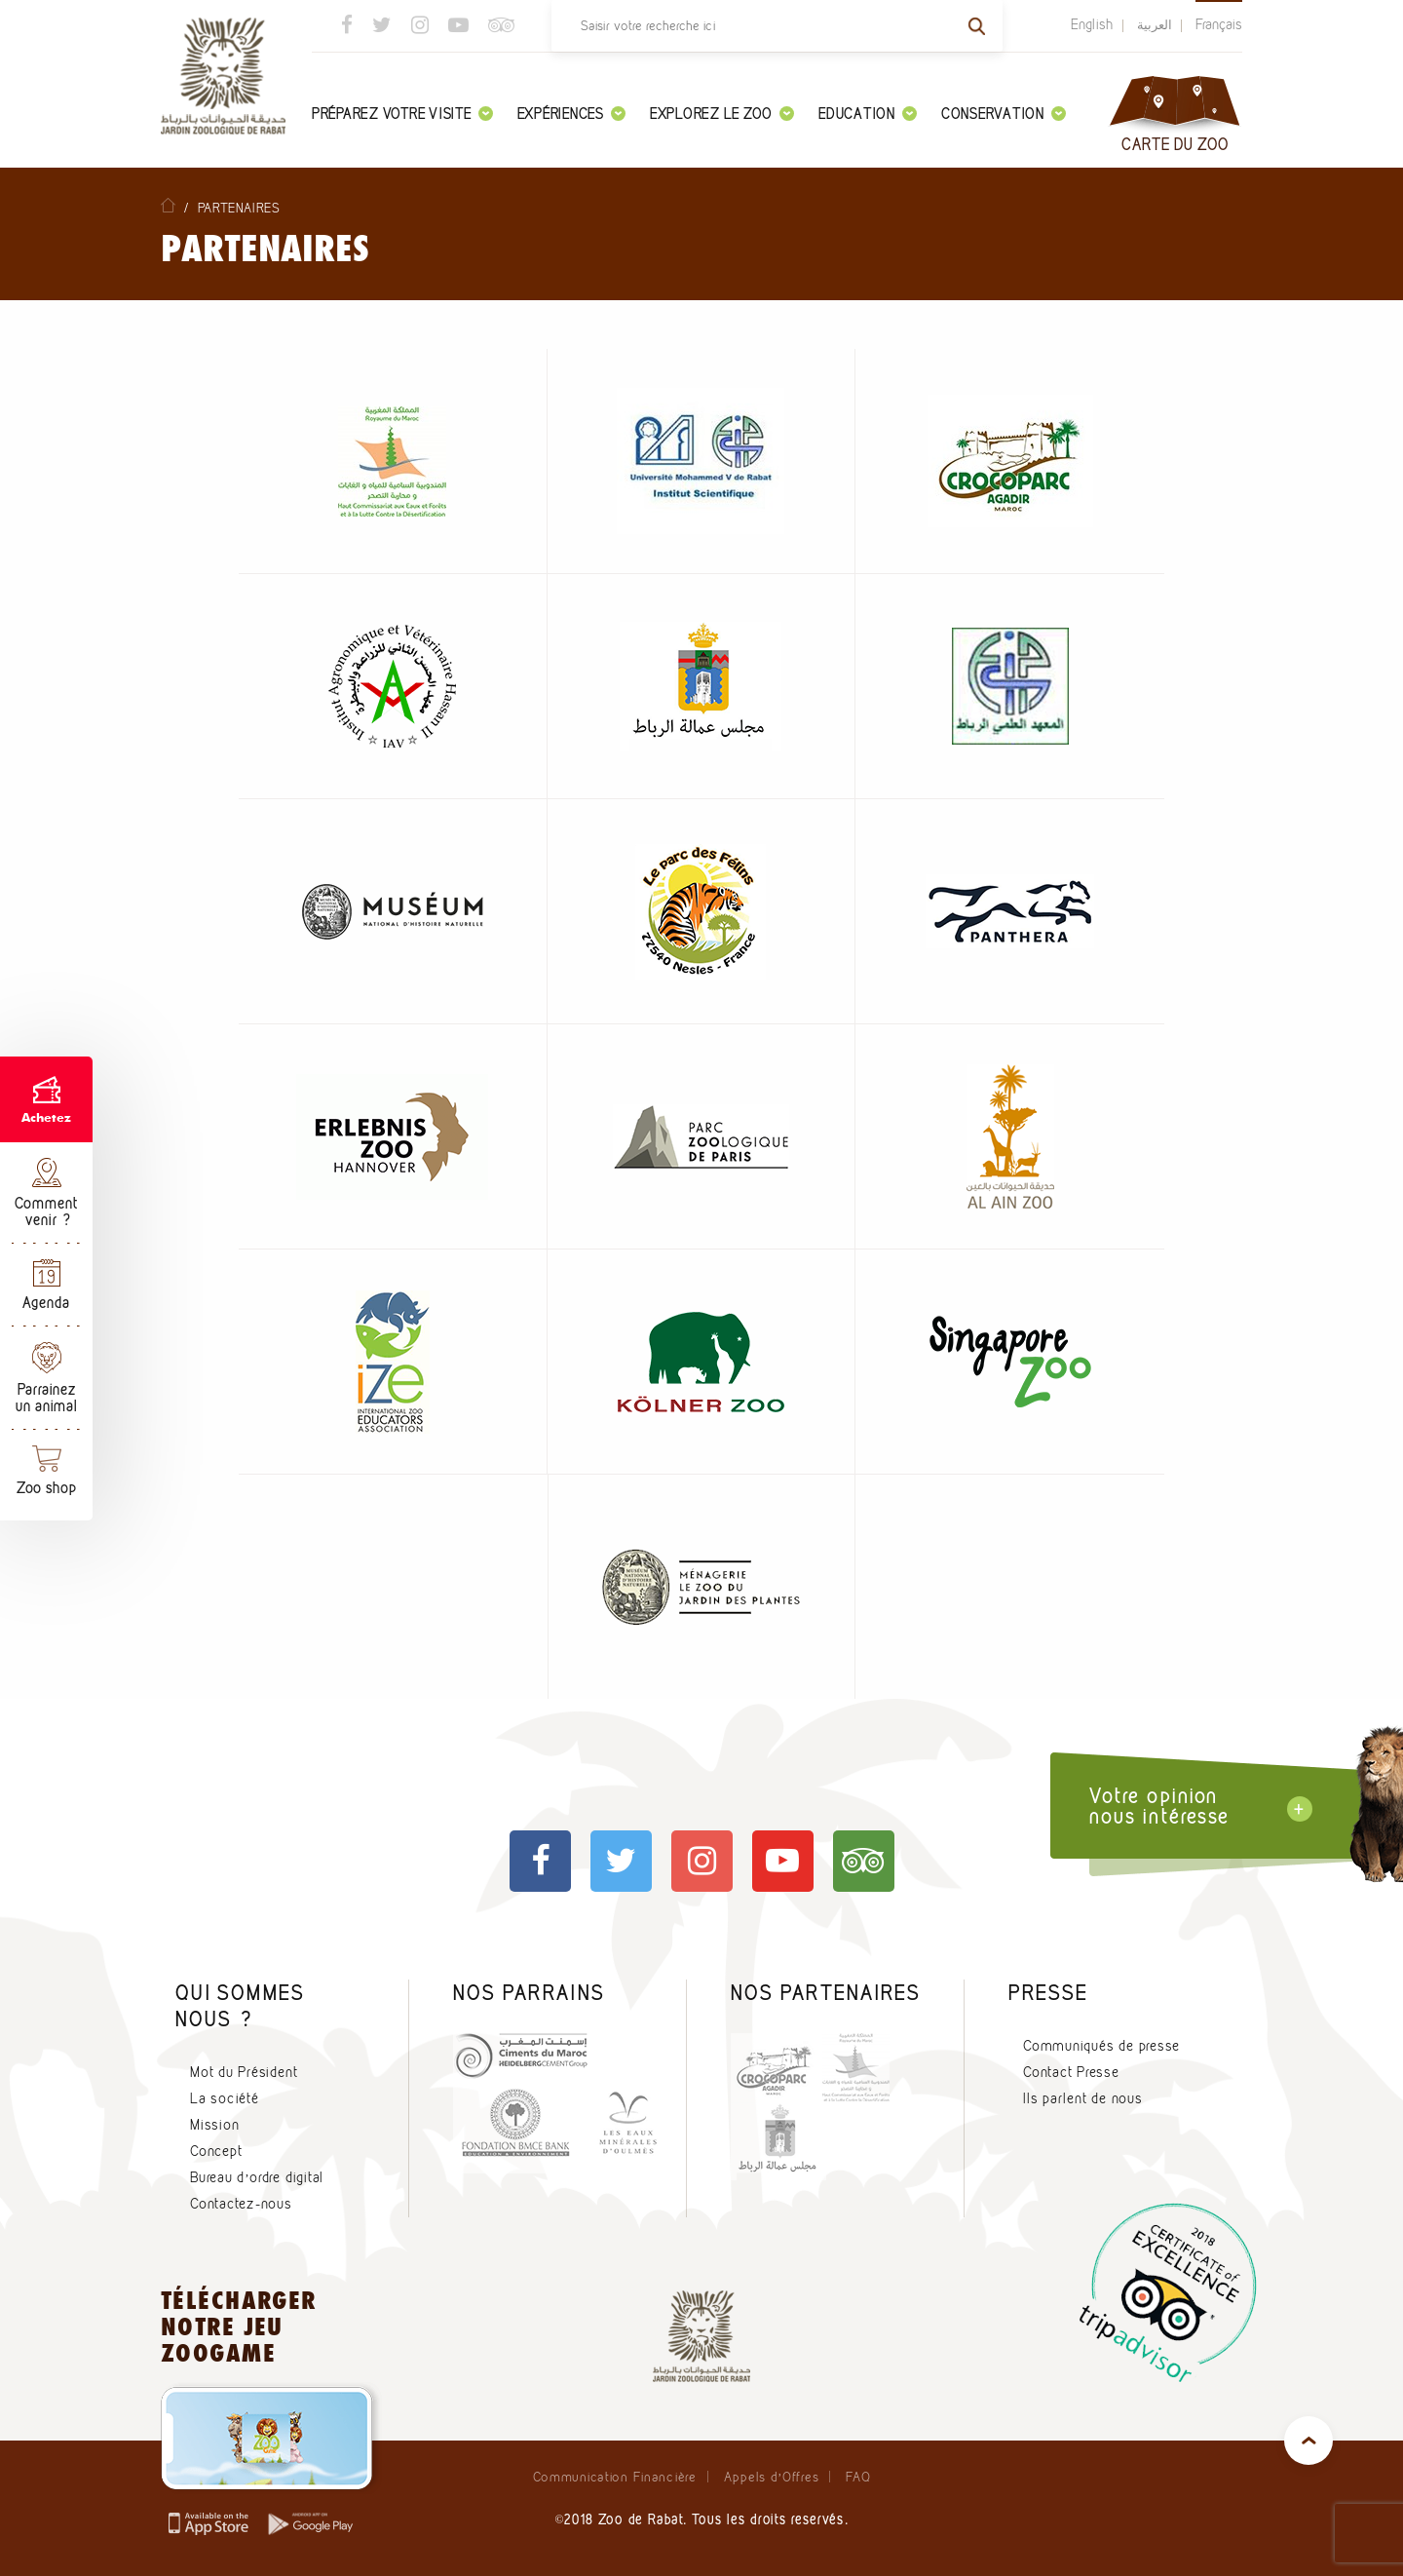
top (1308, 2440)
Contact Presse (1071, 2072)
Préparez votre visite (402, 113)
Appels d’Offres (771, 2476)
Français (1218, 24)
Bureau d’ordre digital (256, 2177)
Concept (216, 2151)
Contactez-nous (241, 2203)
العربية (1154, 24)
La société (224, 2098)
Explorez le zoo (722, 113)
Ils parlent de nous (1083, 2098)
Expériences (571, 113)
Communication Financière (615, 2476)
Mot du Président (243, 2072)
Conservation (1003, 113)
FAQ (858, 2476)
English (1092, 24)
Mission (214, 2125)
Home (168, 205)
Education (867, 113)
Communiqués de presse (1101, 2046)
